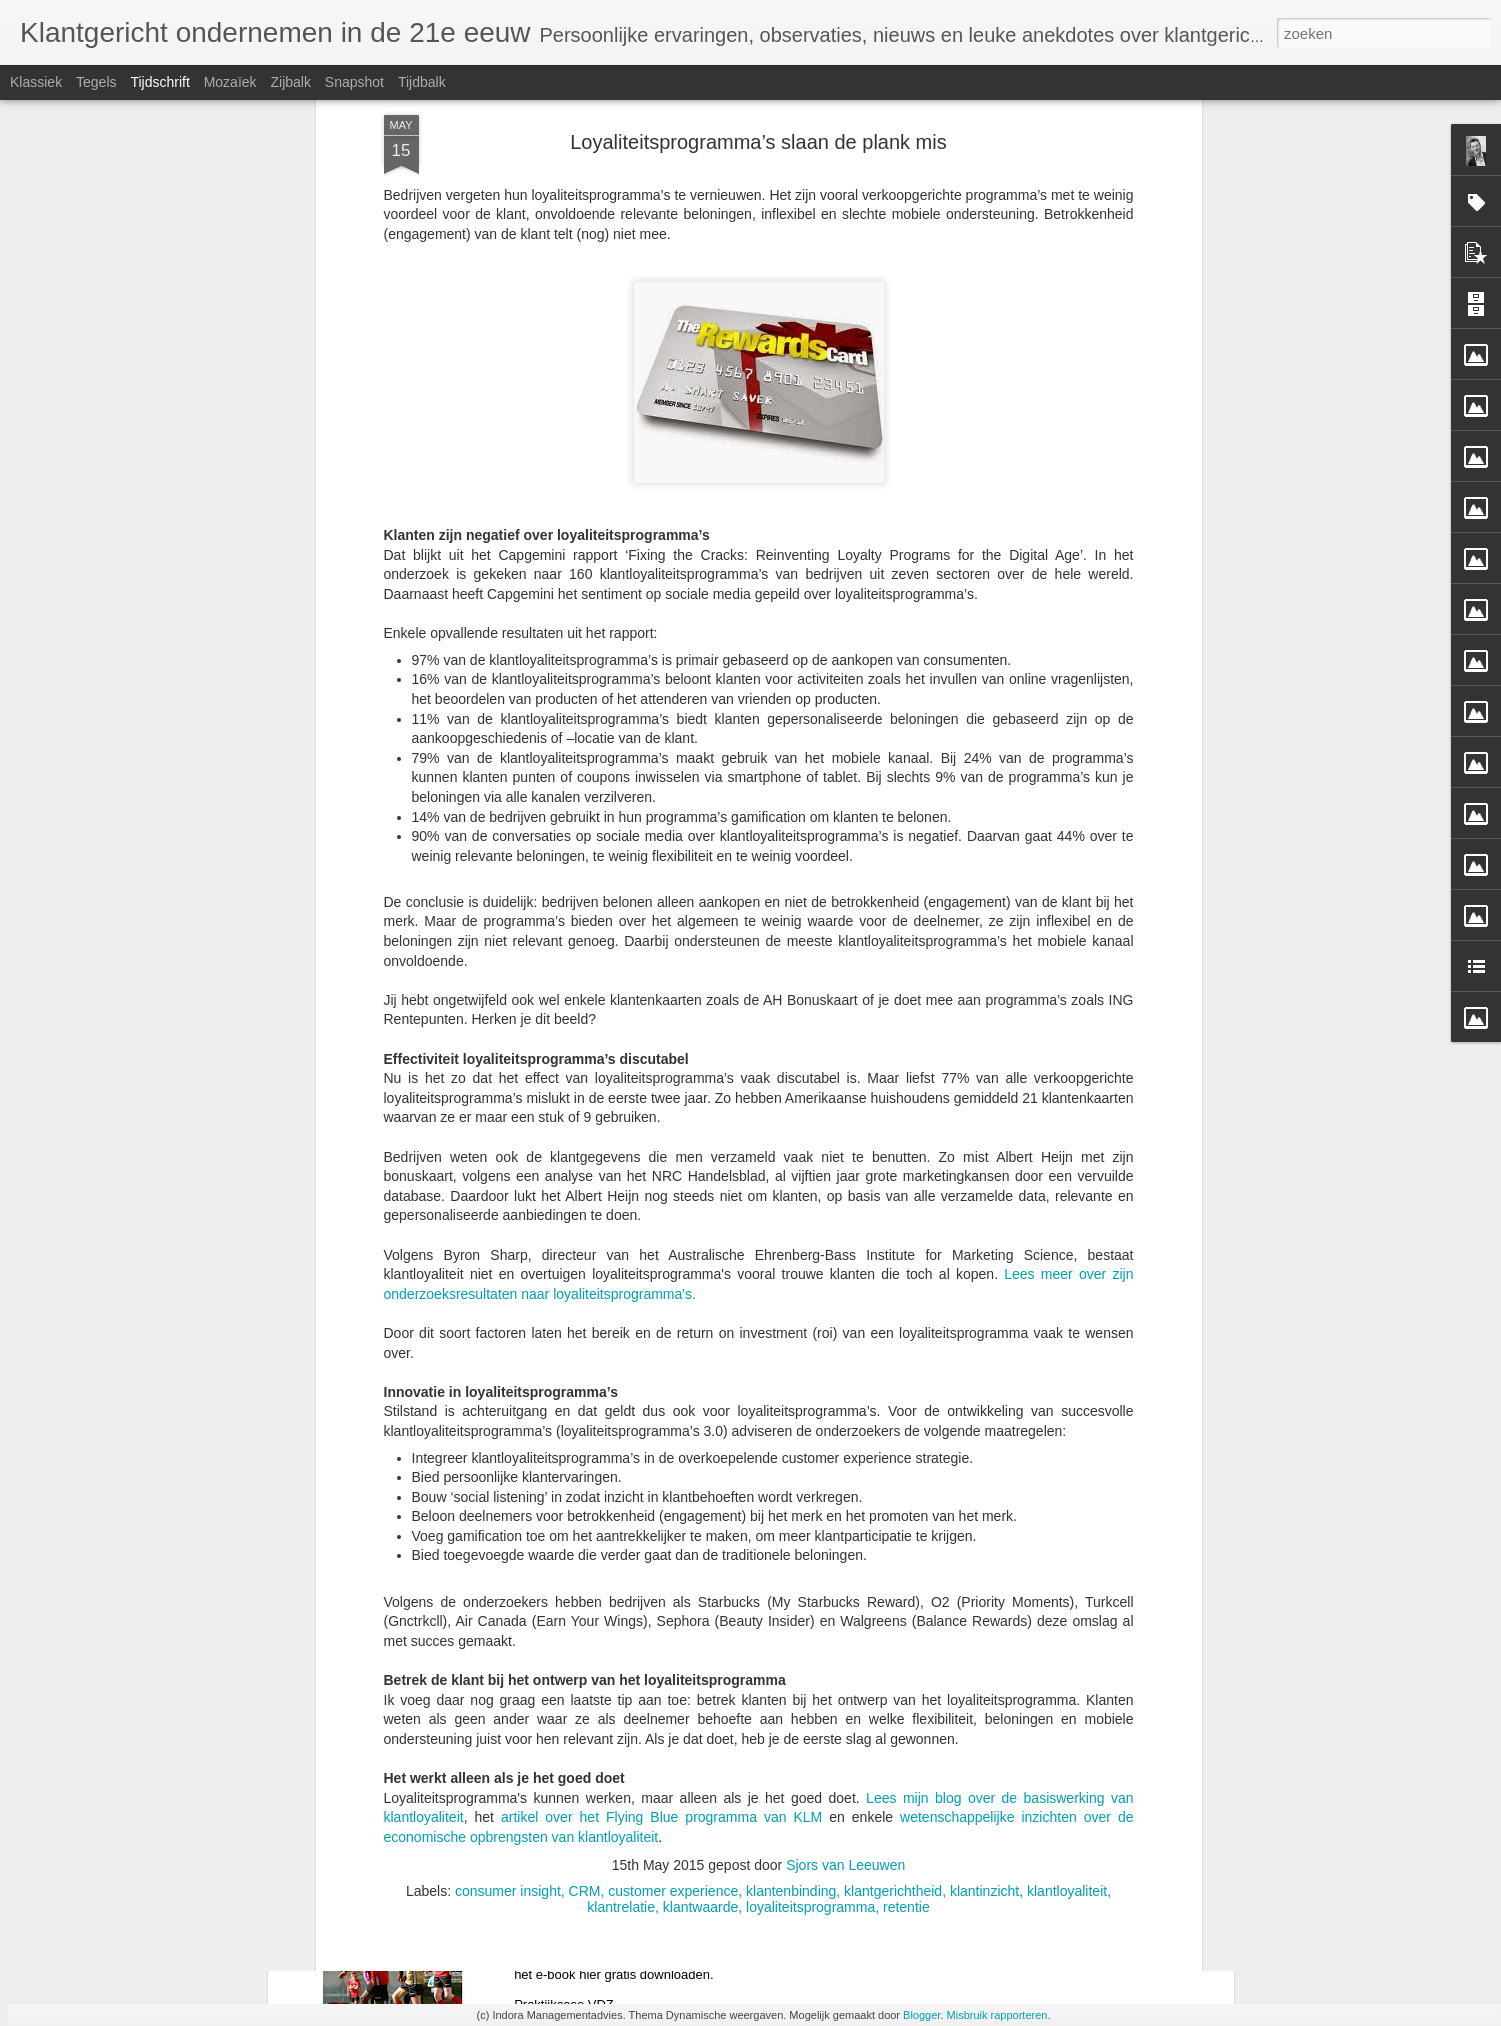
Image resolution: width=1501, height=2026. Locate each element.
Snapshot (354, 82)
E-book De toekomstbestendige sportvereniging (717, 1863)
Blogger (921, 2015)
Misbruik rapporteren (997, 2015)
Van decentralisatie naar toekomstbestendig (704, 1636)
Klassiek (36, 82)
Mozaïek (230, 82)
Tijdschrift (159, 82)
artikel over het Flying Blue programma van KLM (661, 1545)
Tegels (96, 82)
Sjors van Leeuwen (845, 1593)
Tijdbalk (422, 82)
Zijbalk (290, 82)
